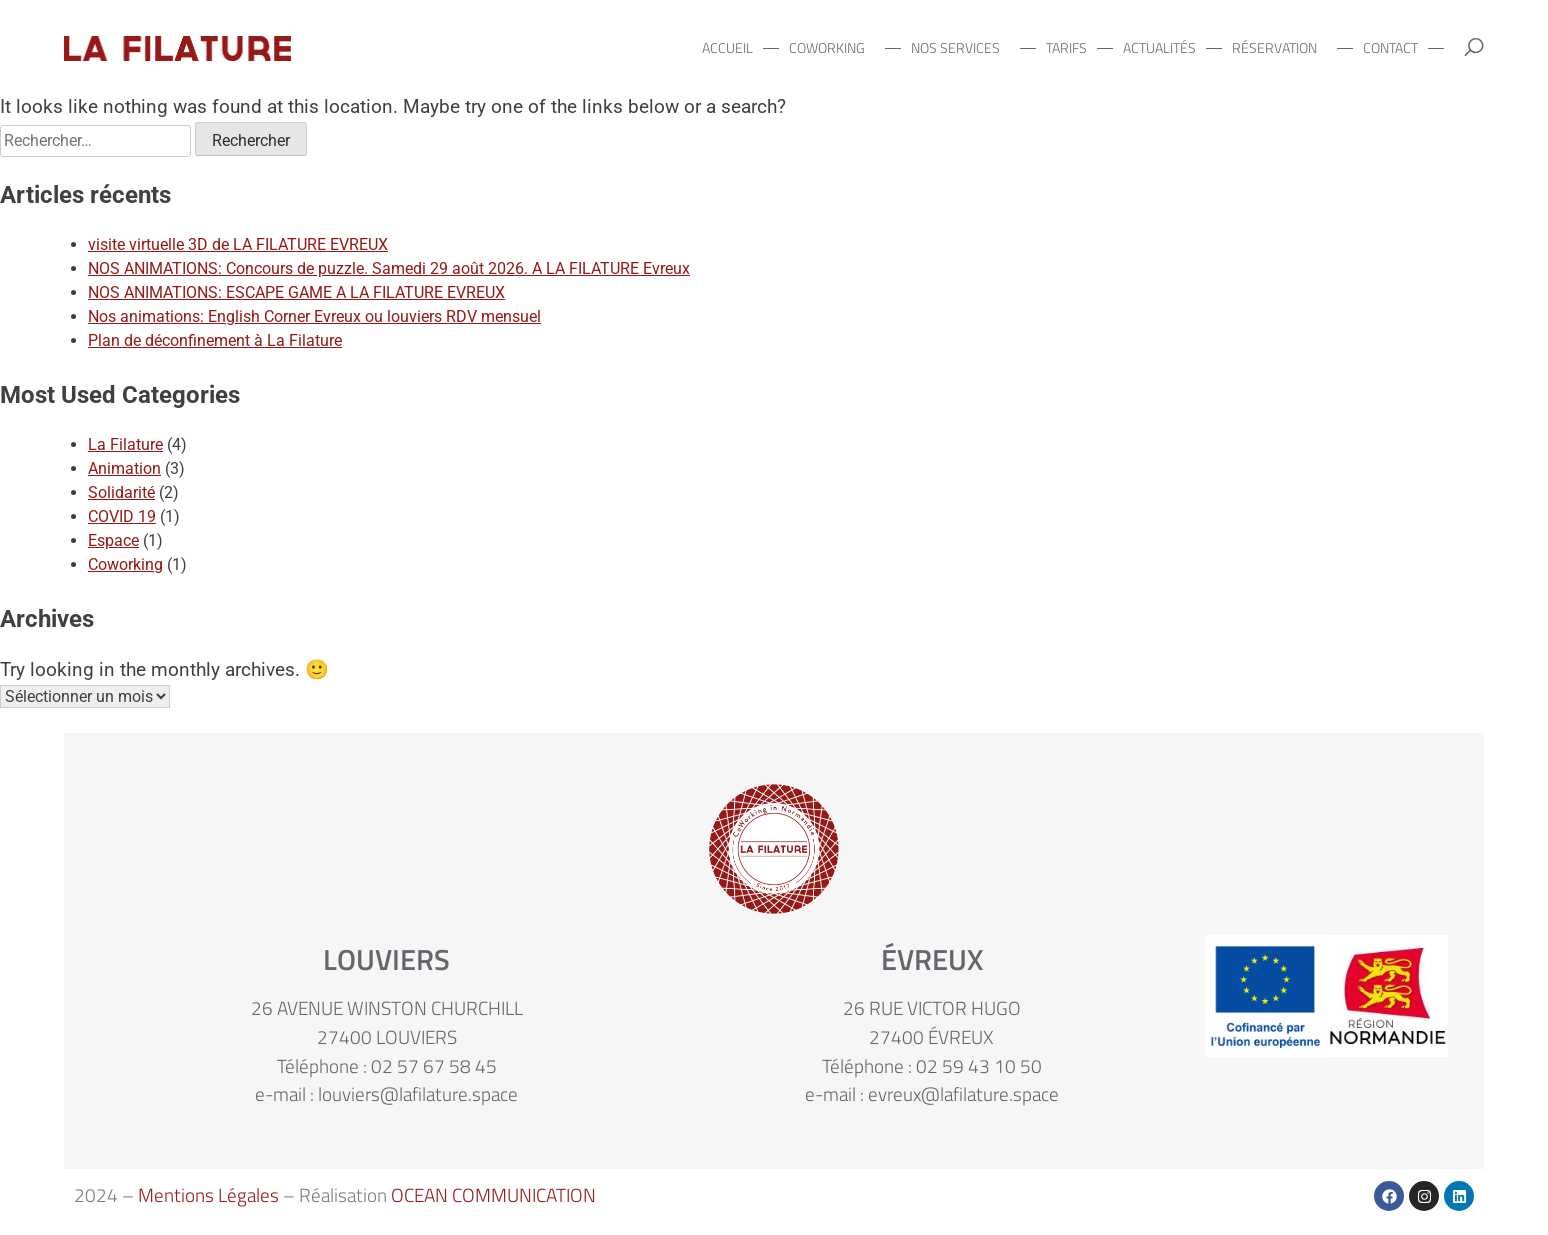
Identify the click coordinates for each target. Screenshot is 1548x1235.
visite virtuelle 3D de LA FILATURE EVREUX (238, 244)
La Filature (125, 444)
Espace (113, 540)
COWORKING (832, 48)
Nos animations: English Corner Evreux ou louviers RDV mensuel (314, 316)
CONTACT (1390, 48)
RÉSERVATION (1279, 48)
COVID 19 (122, 516)
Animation (124, 468)
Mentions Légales (208, 1194)
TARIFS (1066, 48)
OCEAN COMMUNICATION (493, 1194)
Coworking (125, 564)
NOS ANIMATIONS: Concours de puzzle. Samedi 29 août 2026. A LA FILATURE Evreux (389, 268)
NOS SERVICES (960, 48)
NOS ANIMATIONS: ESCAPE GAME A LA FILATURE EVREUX (296, 292)
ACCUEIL (727, 48)
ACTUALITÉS (1159, 48)
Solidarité (121, 492)
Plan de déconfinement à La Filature (215, 340)
